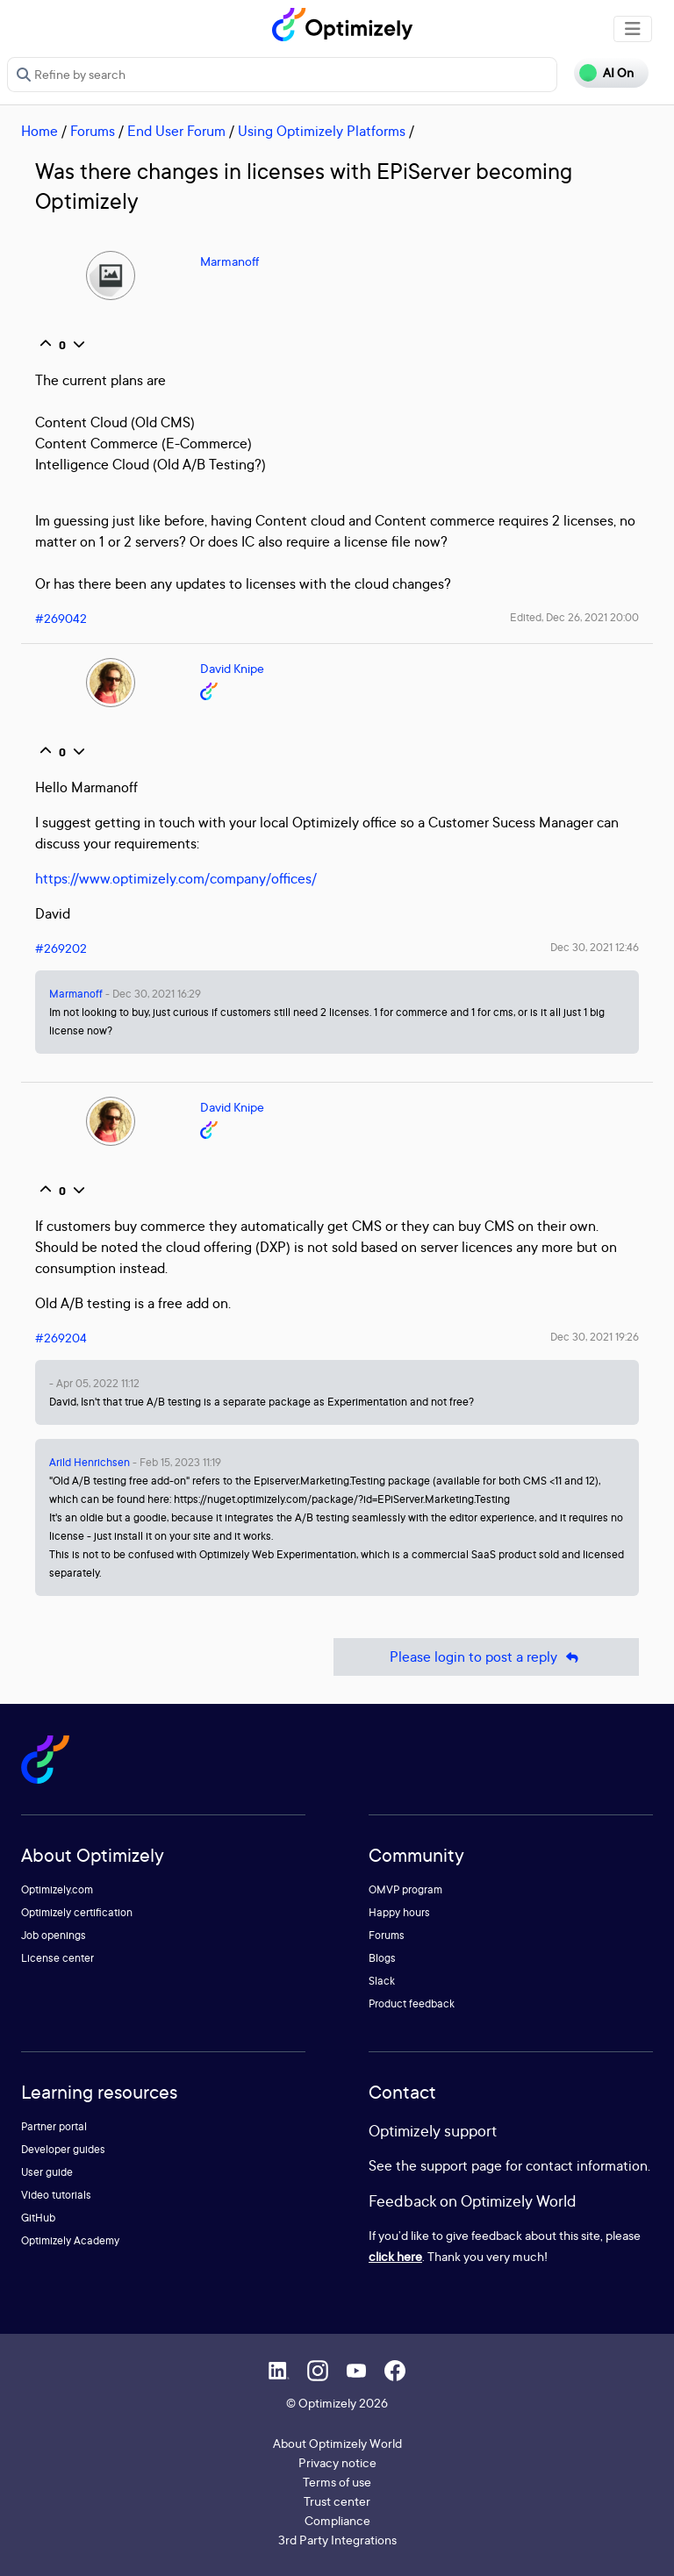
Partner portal (54, 2126)
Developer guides (63, 2149)
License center (57, 1957)
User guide (47, 2172)
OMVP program (405, 1889)
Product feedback (412, 2003)
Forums (92, 130)
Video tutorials (56, 2194)
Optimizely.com (57, 1889)
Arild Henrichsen (89, 1462)
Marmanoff (229, 261)
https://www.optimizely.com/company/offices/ (176, 878)
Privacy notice (337, 2462)
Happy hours (399, 1912)
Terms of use (337, 2481)
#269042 (61, 618)
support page (461, 2165)
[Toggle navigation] (632, 29)
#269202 (61, 948)
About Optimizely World (337, 2443)
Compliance (337, 2520)
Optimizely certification (77, 1912)
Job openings (53, 1935)
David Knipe (232, 668)
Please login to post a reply (486, 1657)
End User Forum (176, 130)
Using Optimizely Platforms (321, 130)
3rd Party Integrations (337, 2539)
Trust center (337, 2501)
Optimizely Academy (70, 2240)
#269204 (61, 1337)
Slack (382, 1980)
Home (39, 130)
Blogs (382, 1957)
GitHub (38, 2217)
